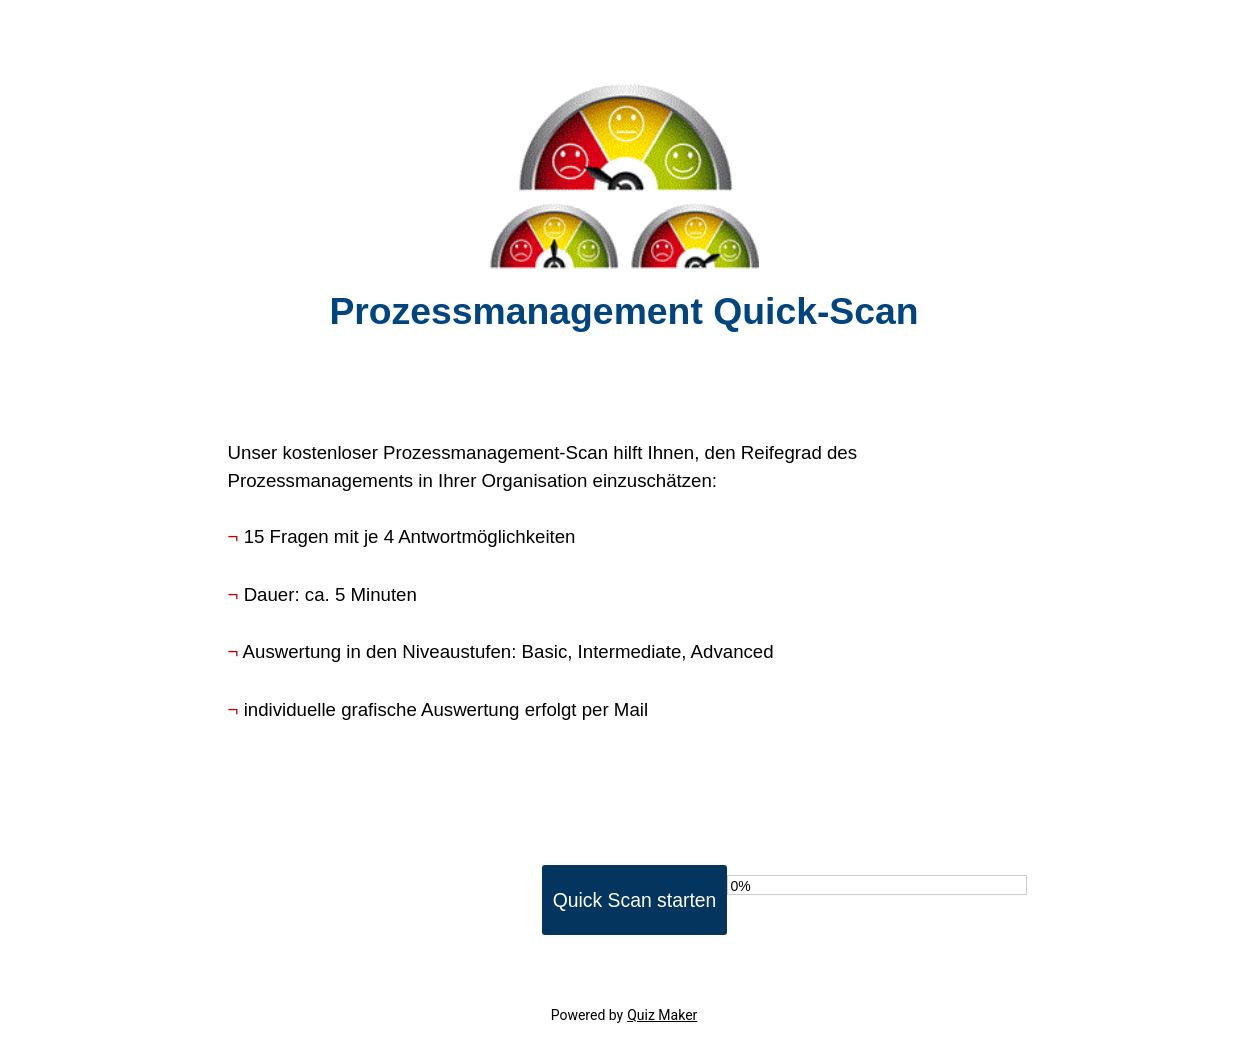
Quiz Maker (662, 1015)
